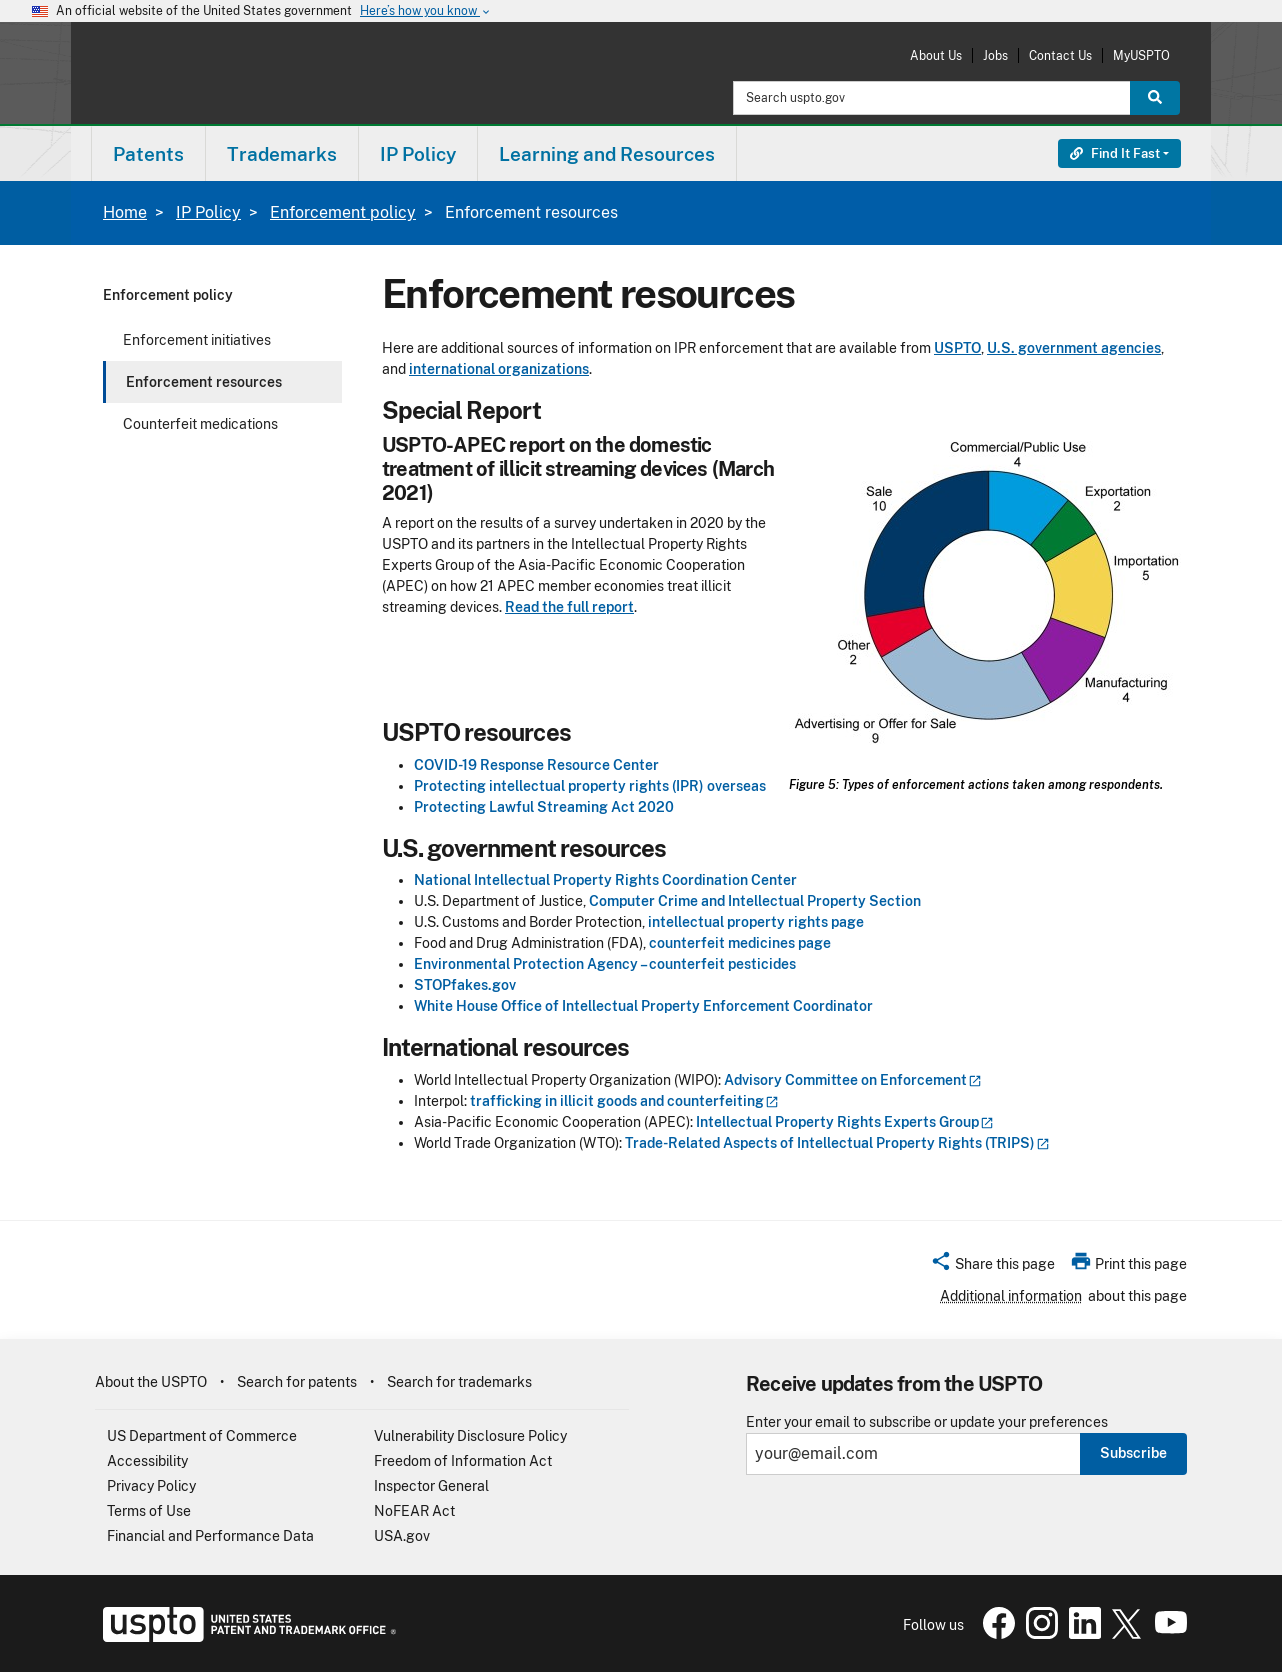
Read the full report (569, 607)
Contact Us (1060, 55)
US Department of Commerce (202, 1436)
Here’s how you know (426, 11)
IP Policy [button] (418, 154)
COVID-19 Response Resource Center (536, 765)
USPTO (957, 348)
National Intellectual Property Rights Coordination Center (607, 880)
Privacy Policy (151, 1486)
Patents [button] (148, 154)
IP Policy (208, 212)
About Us (936, 55)
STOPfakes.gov (465, 985)
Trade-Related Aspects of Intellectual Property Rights (837, 1143)
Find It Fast (1115, 153)
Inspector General (431, 1486)
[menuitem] (148, 153)
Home (125, 212)
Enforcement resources (204, 382)
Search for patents (297, 1382)
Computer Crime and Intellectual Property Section (756, 901)
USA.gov (402, 1536)
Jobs (995, 55)
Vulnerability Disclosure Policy (470, 1436)
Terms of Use (149, 1511)
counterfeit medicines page (741, 943)
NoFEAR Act (414, 1511)
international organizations (499, 369)
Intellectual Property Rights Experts (845, 1122)
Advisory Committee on (853, 1080)
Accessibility (147, 1461)
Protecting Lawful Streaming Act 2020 (544, 807)
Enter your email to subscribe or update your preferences (927, 1422)
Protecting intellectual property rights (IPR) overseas (590, 786)
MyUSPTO (1141, 55)
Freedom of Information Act (463, 1461)
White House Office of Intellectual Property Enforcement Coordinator (643, 1006)
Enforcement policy (343, 212)
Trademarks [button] (282, 154)
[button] (992, 1267)
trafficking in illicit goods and (624, 1101)
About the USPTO (151, 1382)
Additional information (1011, 1296)
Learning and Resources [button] (607, 154)
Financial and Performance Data (210, 1536)
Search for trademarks (459, 1382)
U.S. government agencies (1074, 348)
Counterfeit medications (200, 424)
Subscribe (1133, 1453)
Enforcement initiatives (197, 340)
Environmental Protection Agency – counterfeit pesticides (605, 964)
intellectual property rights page (757, 922)
